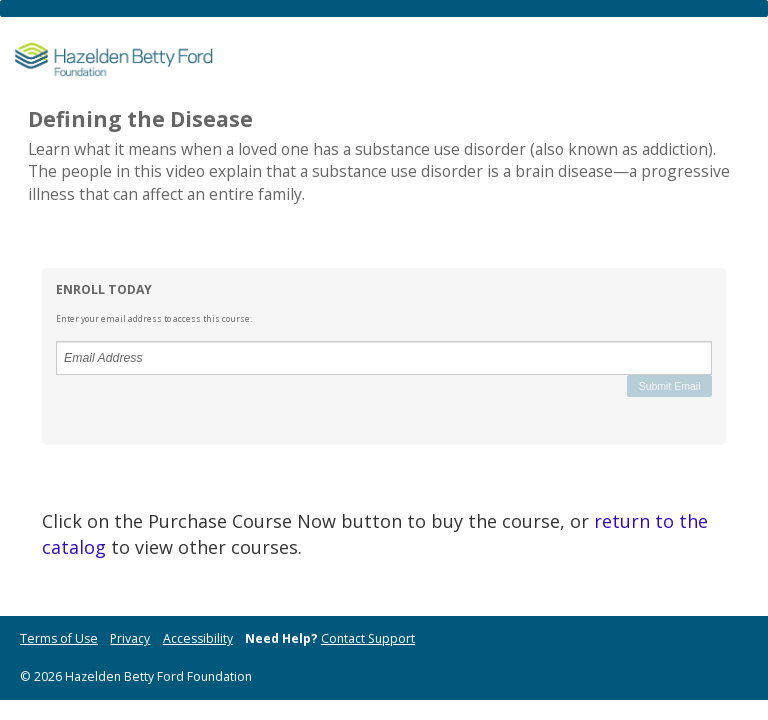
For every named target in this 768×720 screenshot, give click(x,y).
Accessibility (198, 638)
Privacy (130, 638)
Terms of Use (59, 638)
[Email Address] (384, 358)
